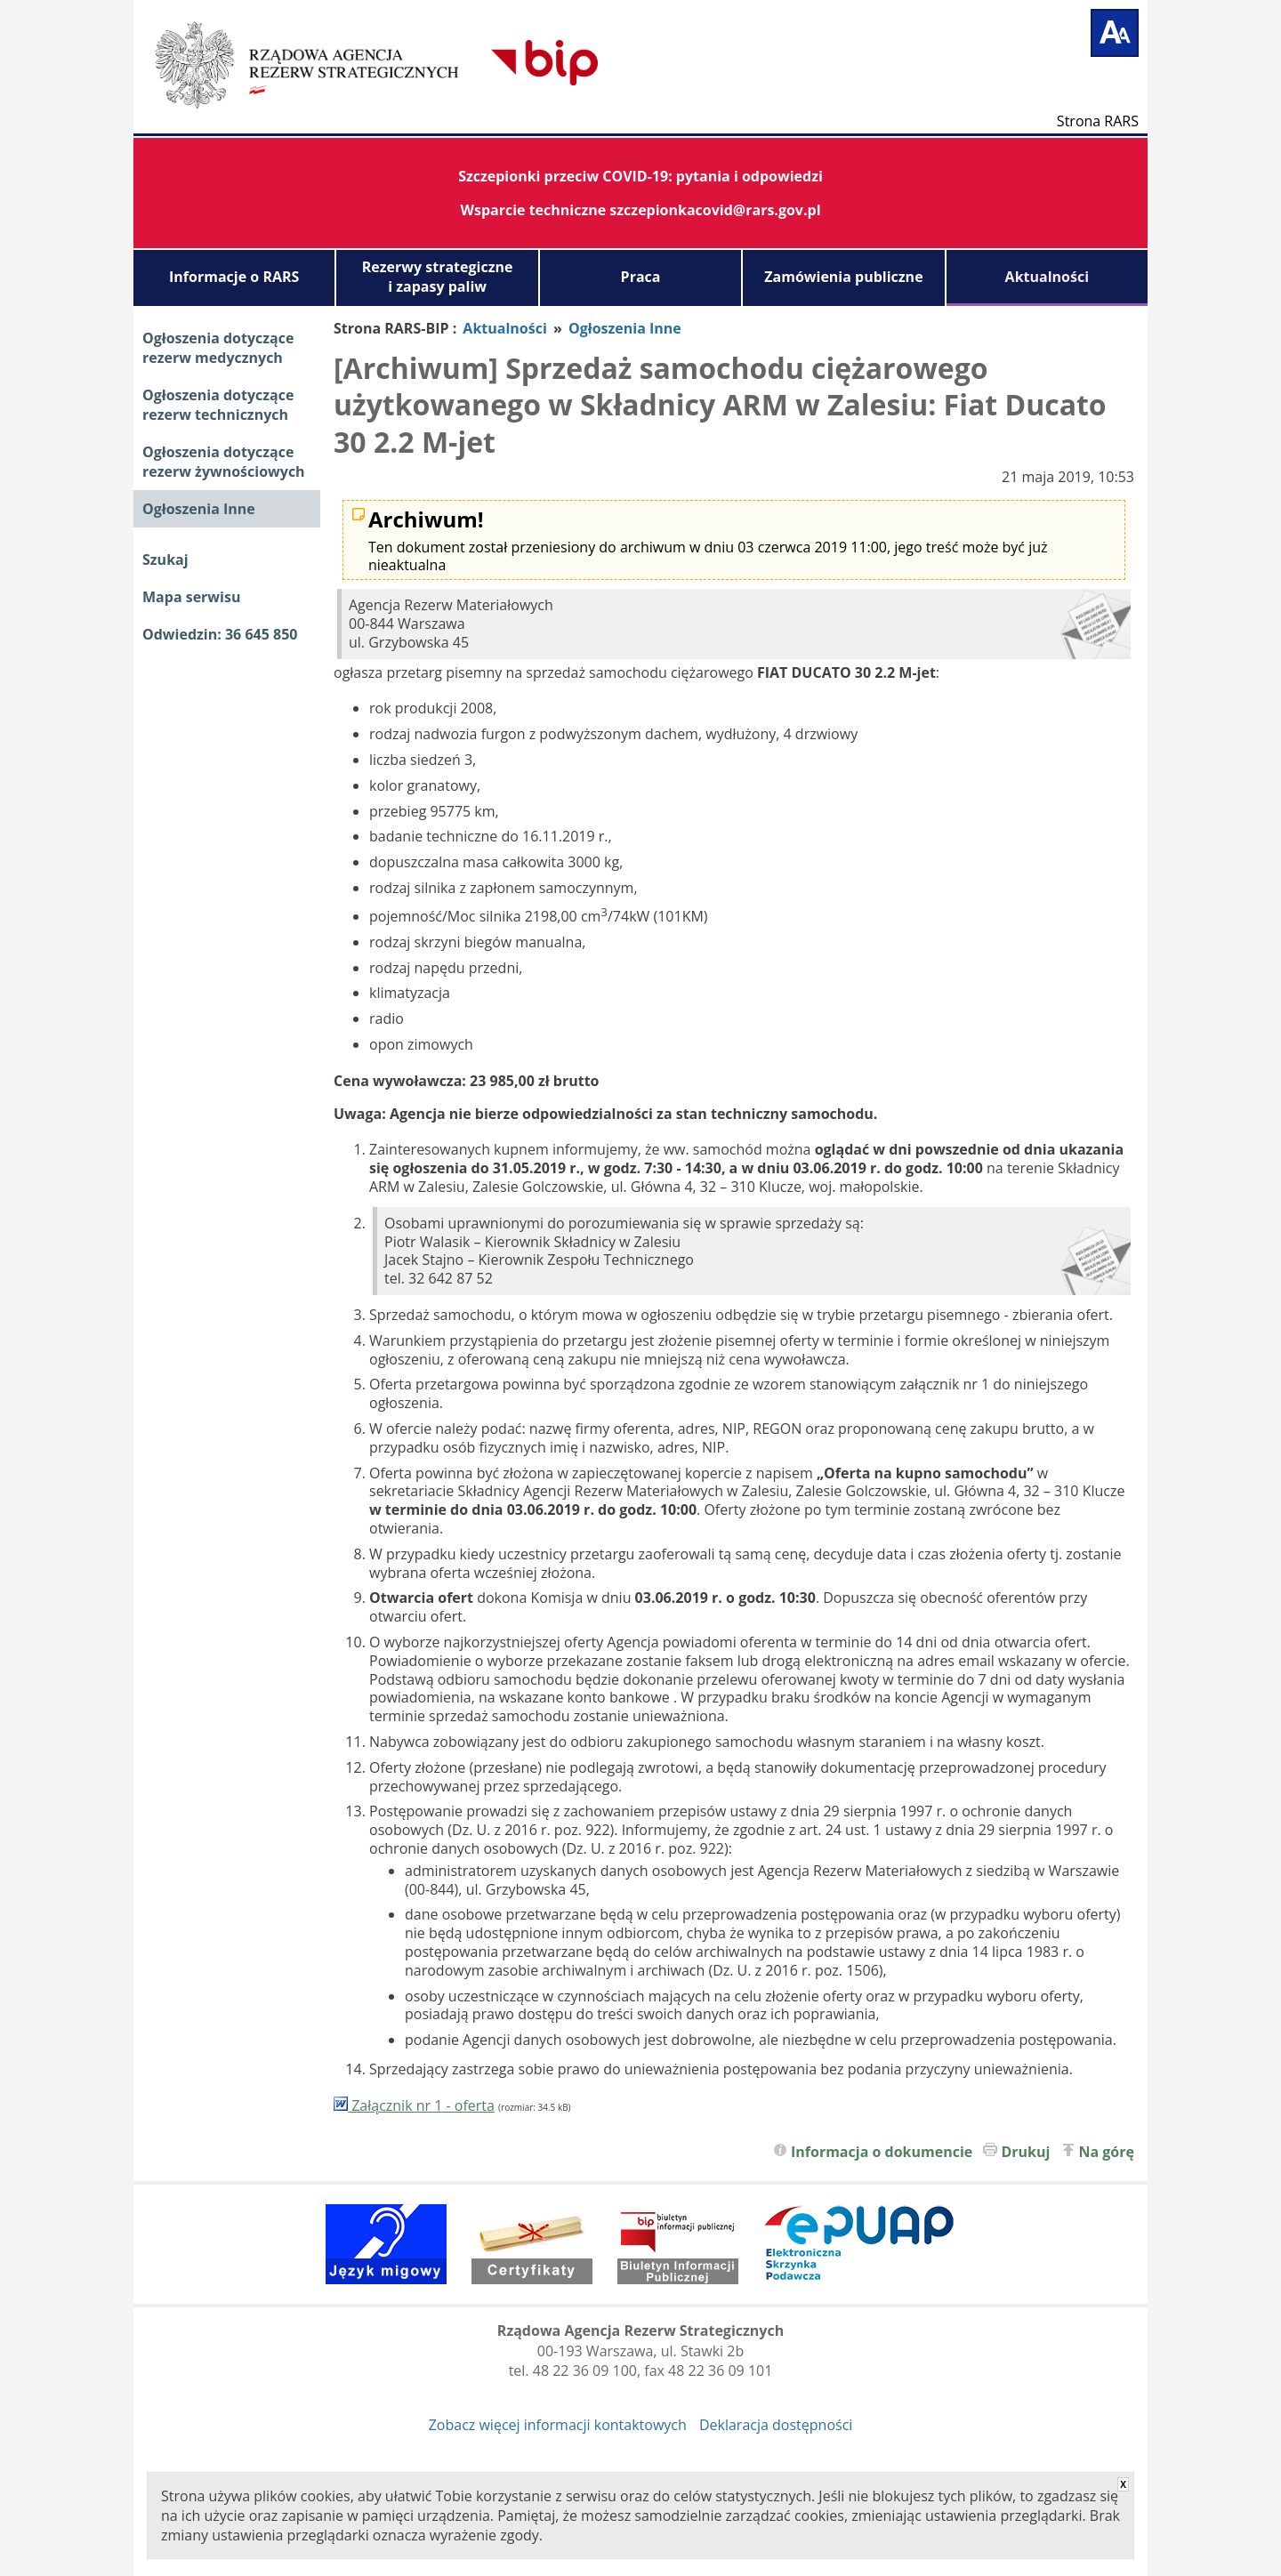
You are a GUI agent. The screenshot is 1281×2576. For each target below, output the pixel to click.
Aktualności (1047, 276)
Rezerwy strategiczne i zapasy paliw (437, 276)
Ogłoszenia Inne (198, 509)
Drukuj (1025, 2151)
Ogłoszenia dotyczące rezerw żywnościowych (223, 461)
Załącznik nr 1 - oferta (414, 2105)
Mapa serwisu (191, 597)
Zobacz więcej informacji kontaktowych (558, 2425)
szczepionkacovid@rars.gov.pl (714, 210)
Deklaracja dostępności (775, 2425)
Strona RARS (1098, 120)
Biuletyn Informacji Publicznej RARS (431, 62)
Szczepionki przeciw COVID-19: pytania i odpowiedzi (640, 176)
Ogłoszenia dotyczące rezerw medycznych (218, 347)
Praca (641, 276)
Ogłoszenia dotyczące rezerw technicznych (218, 404)
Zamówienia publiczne (843, 276)
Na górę (1107, 2151)
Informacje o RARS (234, 276)
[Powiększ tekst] (1115, 33)
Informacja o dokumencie (881, 2151)
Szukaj (165, 559)
